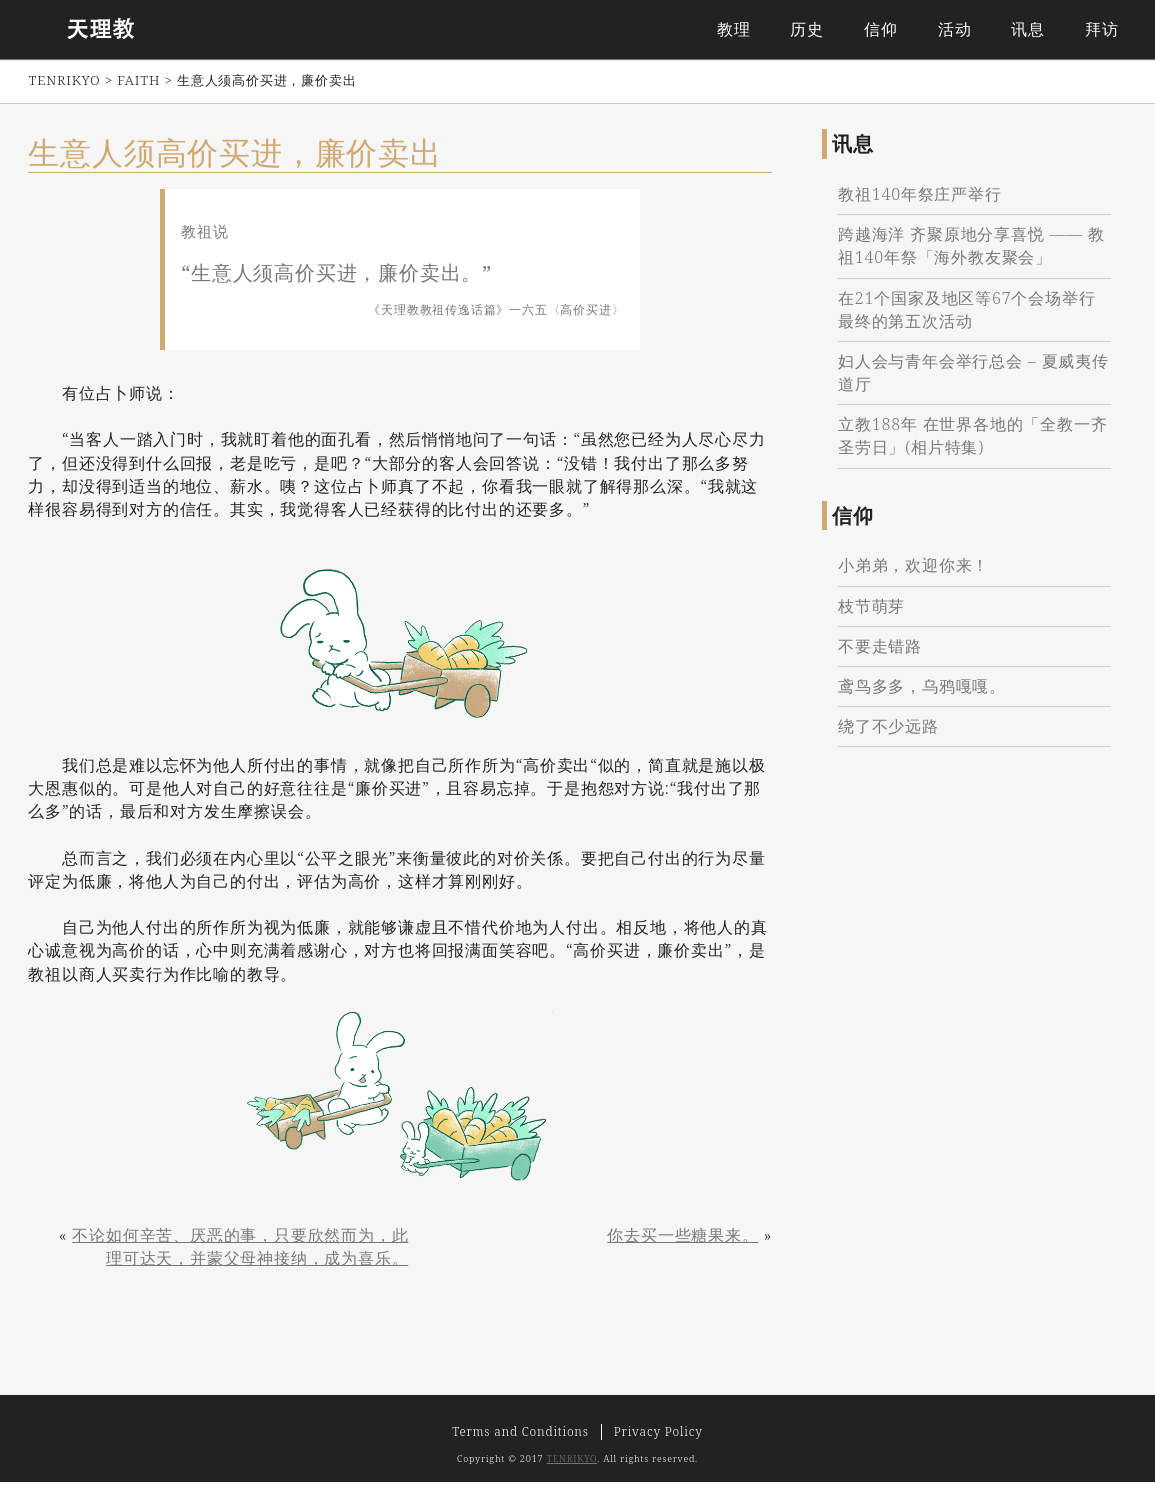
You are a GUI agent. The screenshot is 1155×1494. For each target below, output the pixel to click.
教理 (730, 29)
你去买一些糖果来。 (673, 1244)
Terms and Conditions (520, 1443)
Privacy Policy (658, 1443)
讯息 (1025, 29)
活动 (951, 29)
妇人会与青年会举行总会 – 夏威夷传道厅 (971, 383)
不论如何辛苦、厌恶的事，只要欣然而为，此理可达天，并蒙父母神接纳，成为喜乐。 (237, 1255)
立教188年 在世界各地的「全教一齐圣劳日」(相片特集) (970, 446)
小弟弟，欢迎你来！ (919, 576)
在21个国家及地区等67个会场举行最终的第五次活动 (972, 319)
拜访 (1098, 29)
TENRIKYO (572, 1471)
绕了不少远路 (894, 737)
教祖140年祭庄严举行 (926, 205)
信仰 (878, 29)
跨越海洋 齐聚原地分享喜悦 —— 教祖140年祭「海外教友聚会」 (966, 256)
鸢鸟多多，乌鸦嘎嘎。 (928, 697)
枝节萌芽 (877, 616)
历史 (804, 29)
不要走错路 (886, 656)
